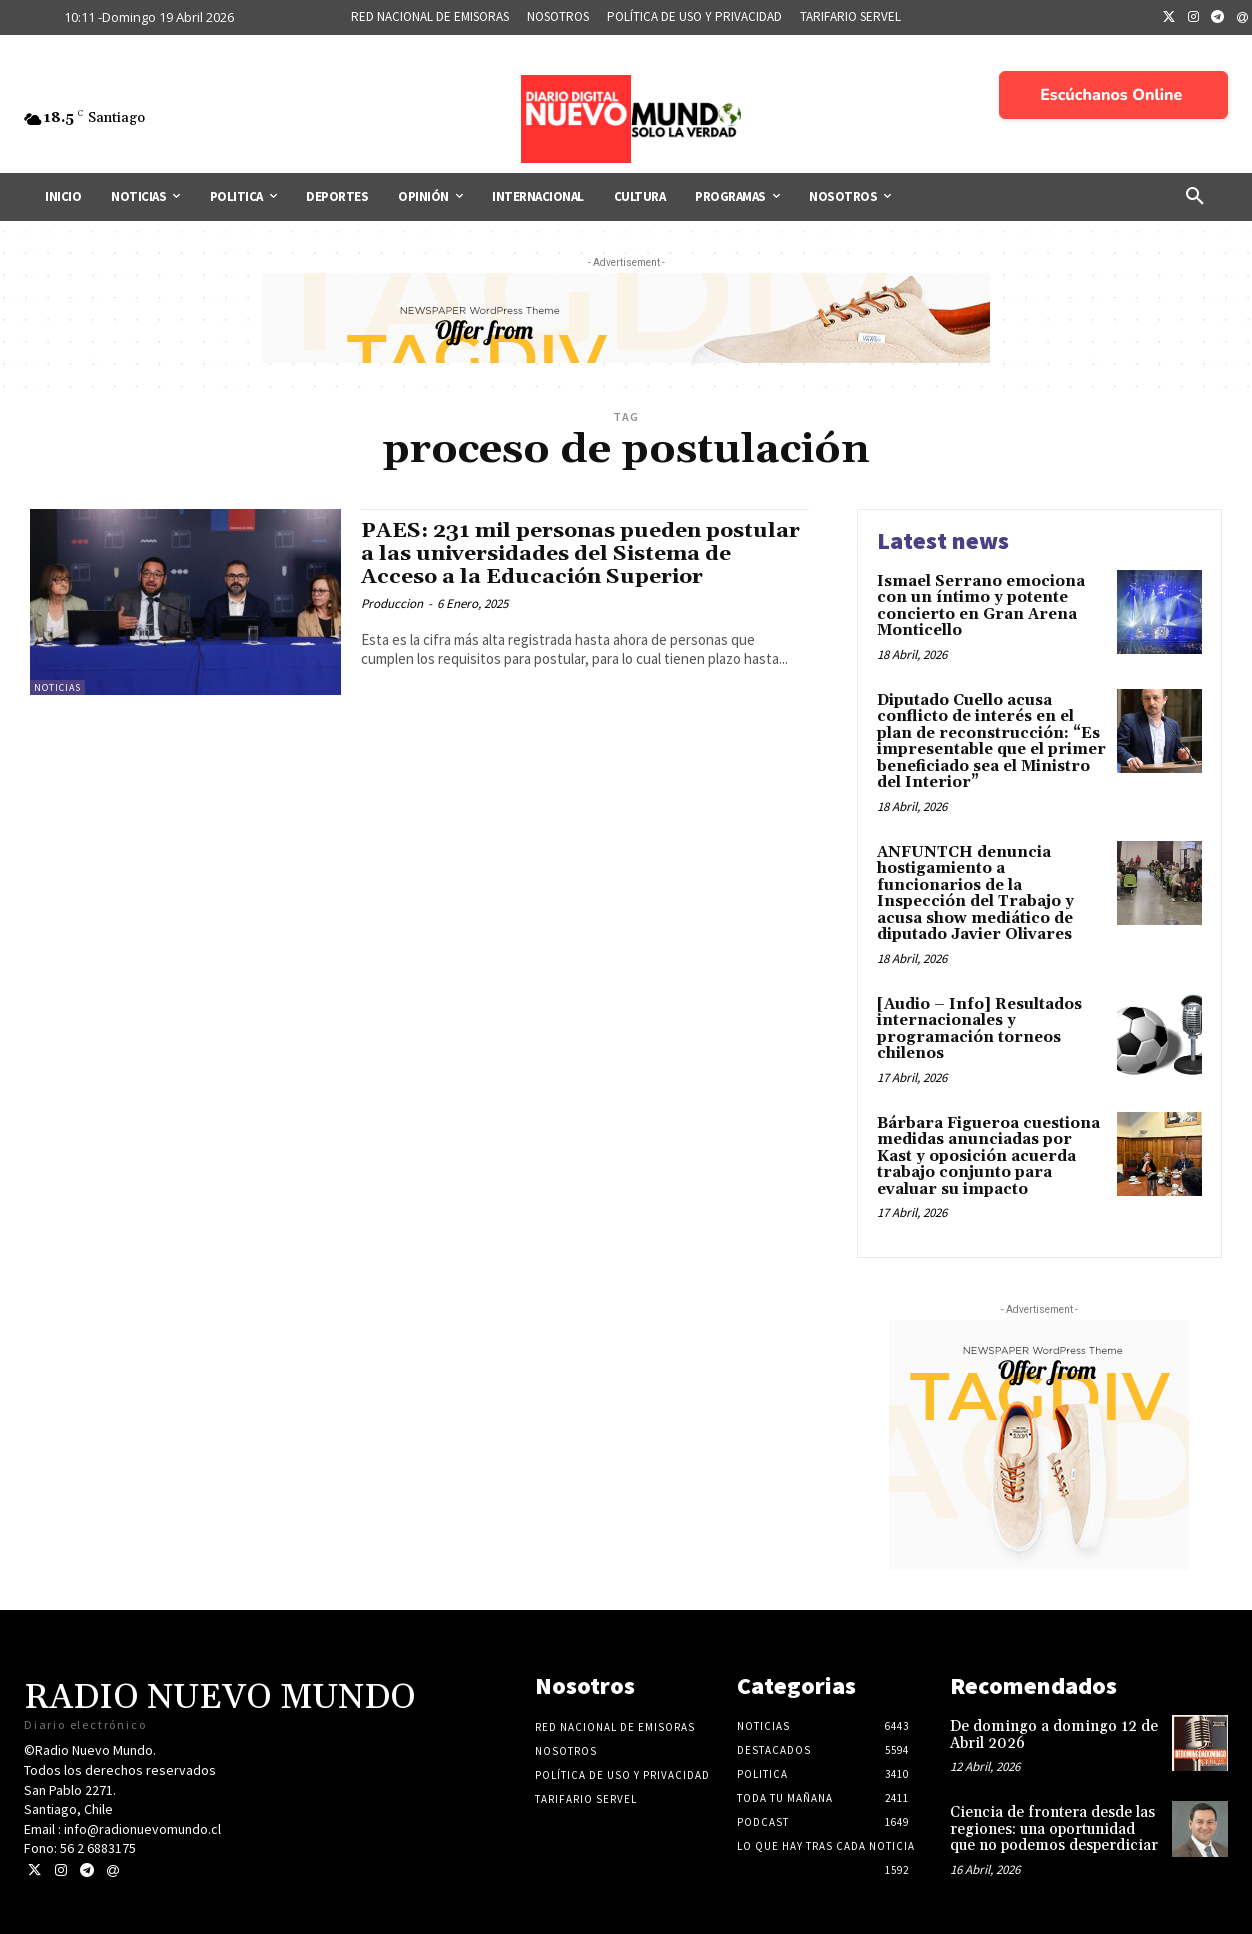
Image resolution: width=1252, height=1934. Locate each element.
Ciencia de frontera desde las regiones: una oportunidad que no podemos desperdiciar (1054, 1829)
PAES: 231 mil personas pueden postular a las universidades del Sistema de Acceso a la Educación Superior (581, 554)
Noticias (57, 687)
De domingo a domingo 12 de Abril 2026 (1054, 1735)
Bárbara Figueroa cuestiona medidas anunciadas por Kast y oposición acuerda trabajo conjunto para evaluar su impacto (988, 1156)
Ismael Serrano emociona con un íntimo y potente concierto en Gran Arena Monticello (981, 606)
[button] (1195, 197)
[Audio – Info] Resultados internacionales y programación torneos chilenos (979, 1029)
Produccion (392, 603)
